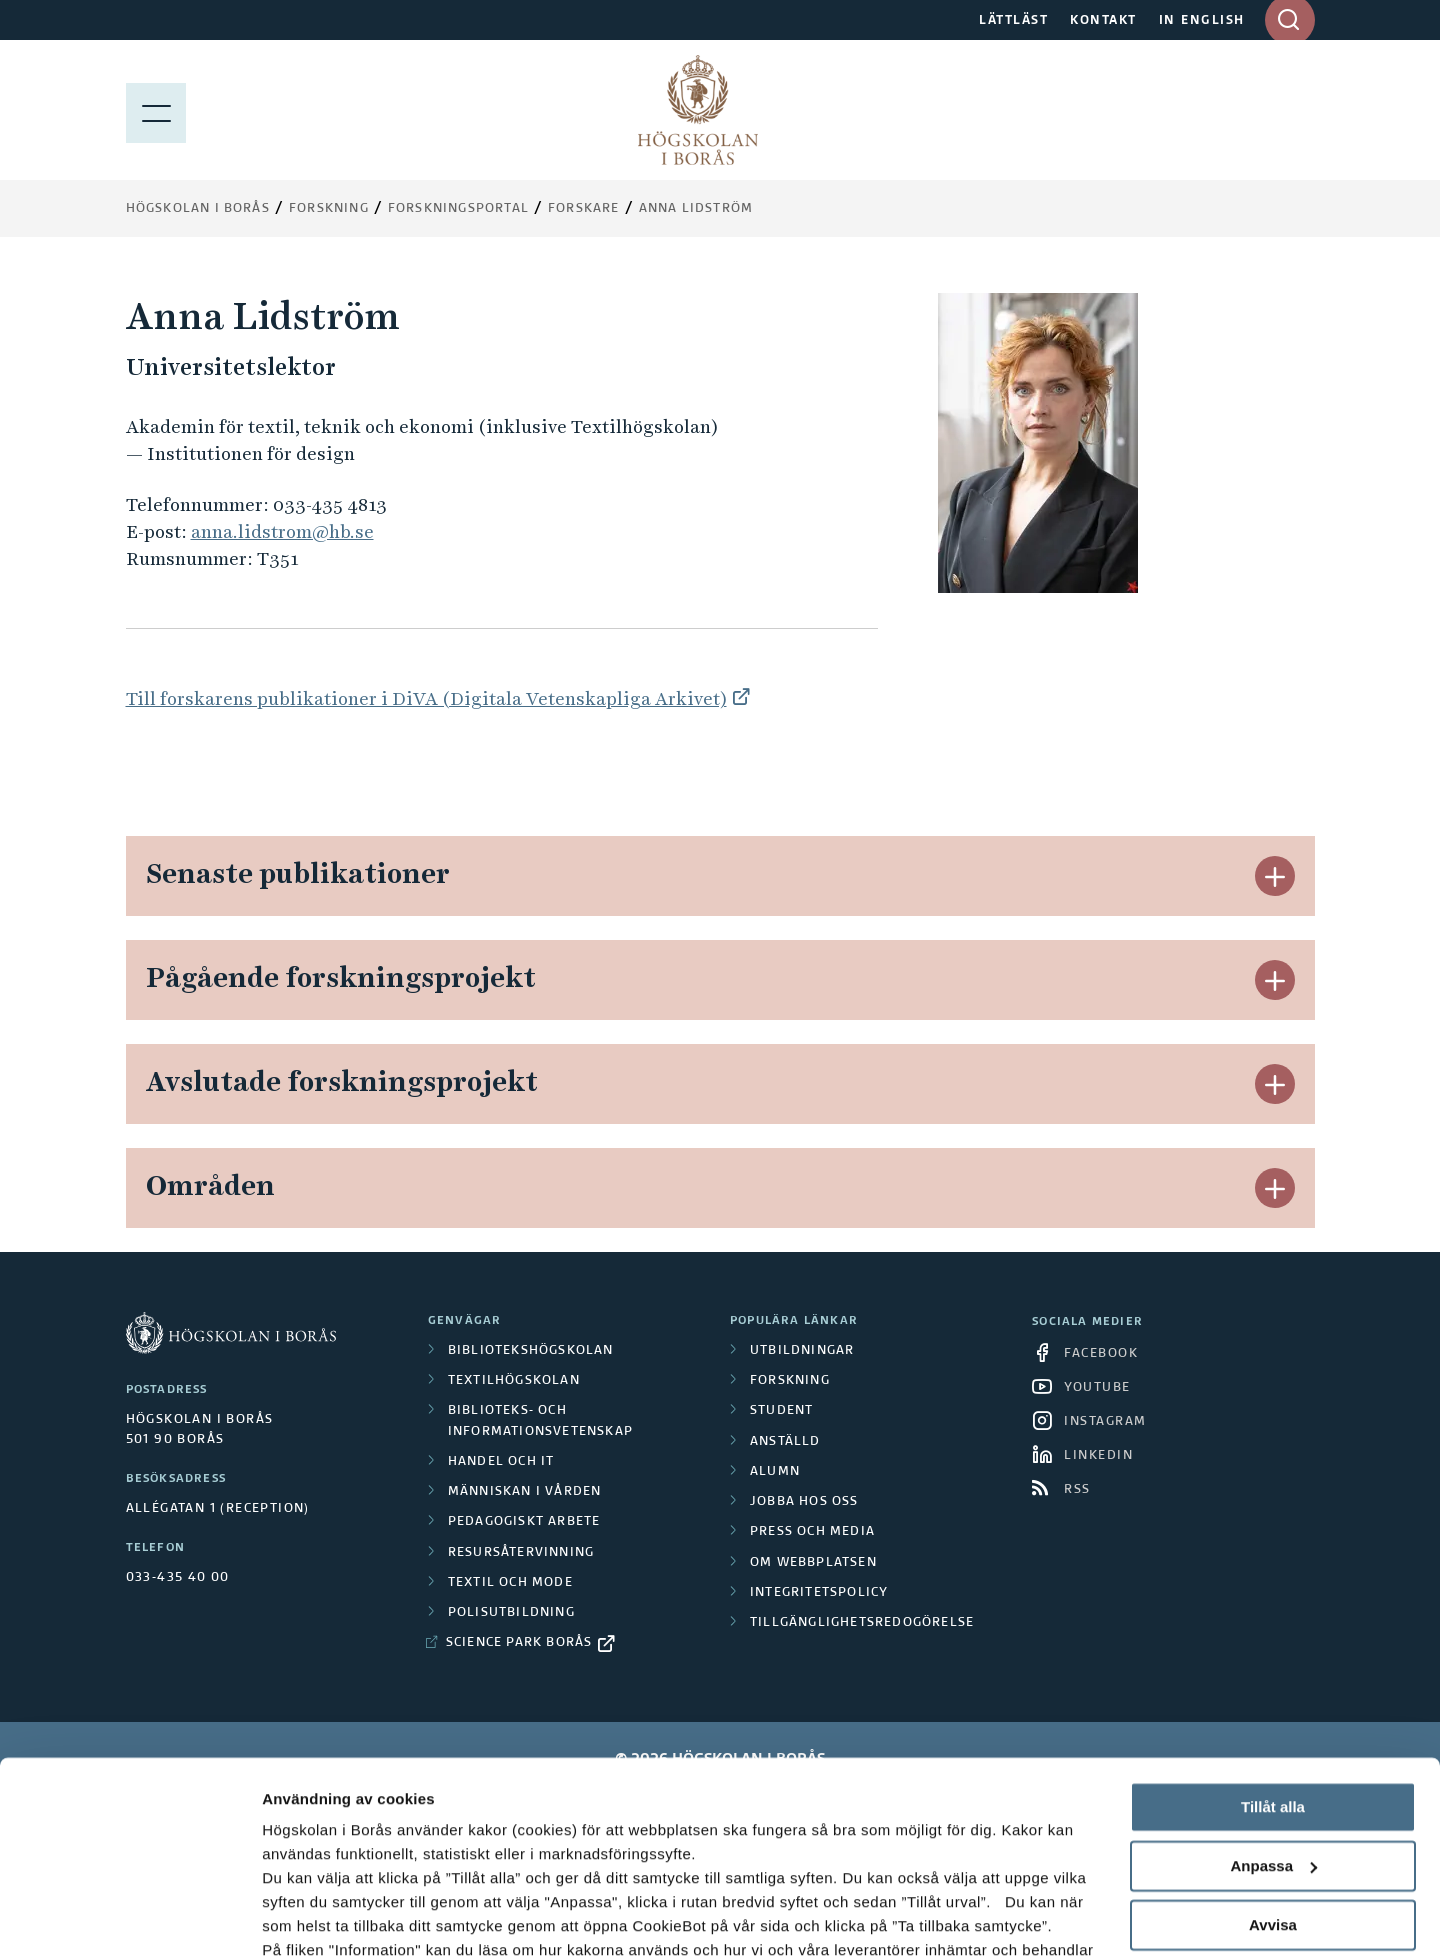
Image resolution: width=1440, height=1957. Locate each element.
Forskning (329, 209)
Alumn (775, 1472)
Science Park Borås (519, 1643)
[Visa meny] (156, 110)
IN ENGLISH (1202, 21)
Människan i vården (525, 1492)
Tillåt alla (1273, 1695)
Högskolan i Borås (198, 209)
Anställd (785, 1442)
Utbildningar (802, 1351)
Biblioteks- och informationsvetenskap (540, 1421)
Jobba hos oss (804, 1502)
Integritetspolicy (819, 1593)
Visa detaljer (306, 1917)
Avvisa (1273, 1812)
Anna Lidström (696, 209)
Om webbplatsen (813, 1563)
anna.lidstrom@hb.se (282, 531)
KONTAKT (1103, 21)
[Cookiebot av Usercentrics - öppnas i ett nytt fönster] (129, 1918)
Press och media (812, 1532)
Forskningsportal (458, 209)
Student (781, 1411)
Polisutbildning (511, 1613)
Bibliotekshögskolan (531, 1351)
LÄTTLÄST (1013, 21)
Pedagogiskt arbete (524, 1522)
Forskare (584, 209)
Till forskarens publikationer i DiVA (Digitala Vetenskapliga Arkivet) (426, 698)
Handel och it (501, 1462)
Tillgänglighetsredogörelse (862, 1623)
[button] (1275, 876)
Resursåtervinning (521, 1553)
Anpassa (1273, 1754)
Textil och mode (510, 1583)
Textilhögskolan (514, 1381)
